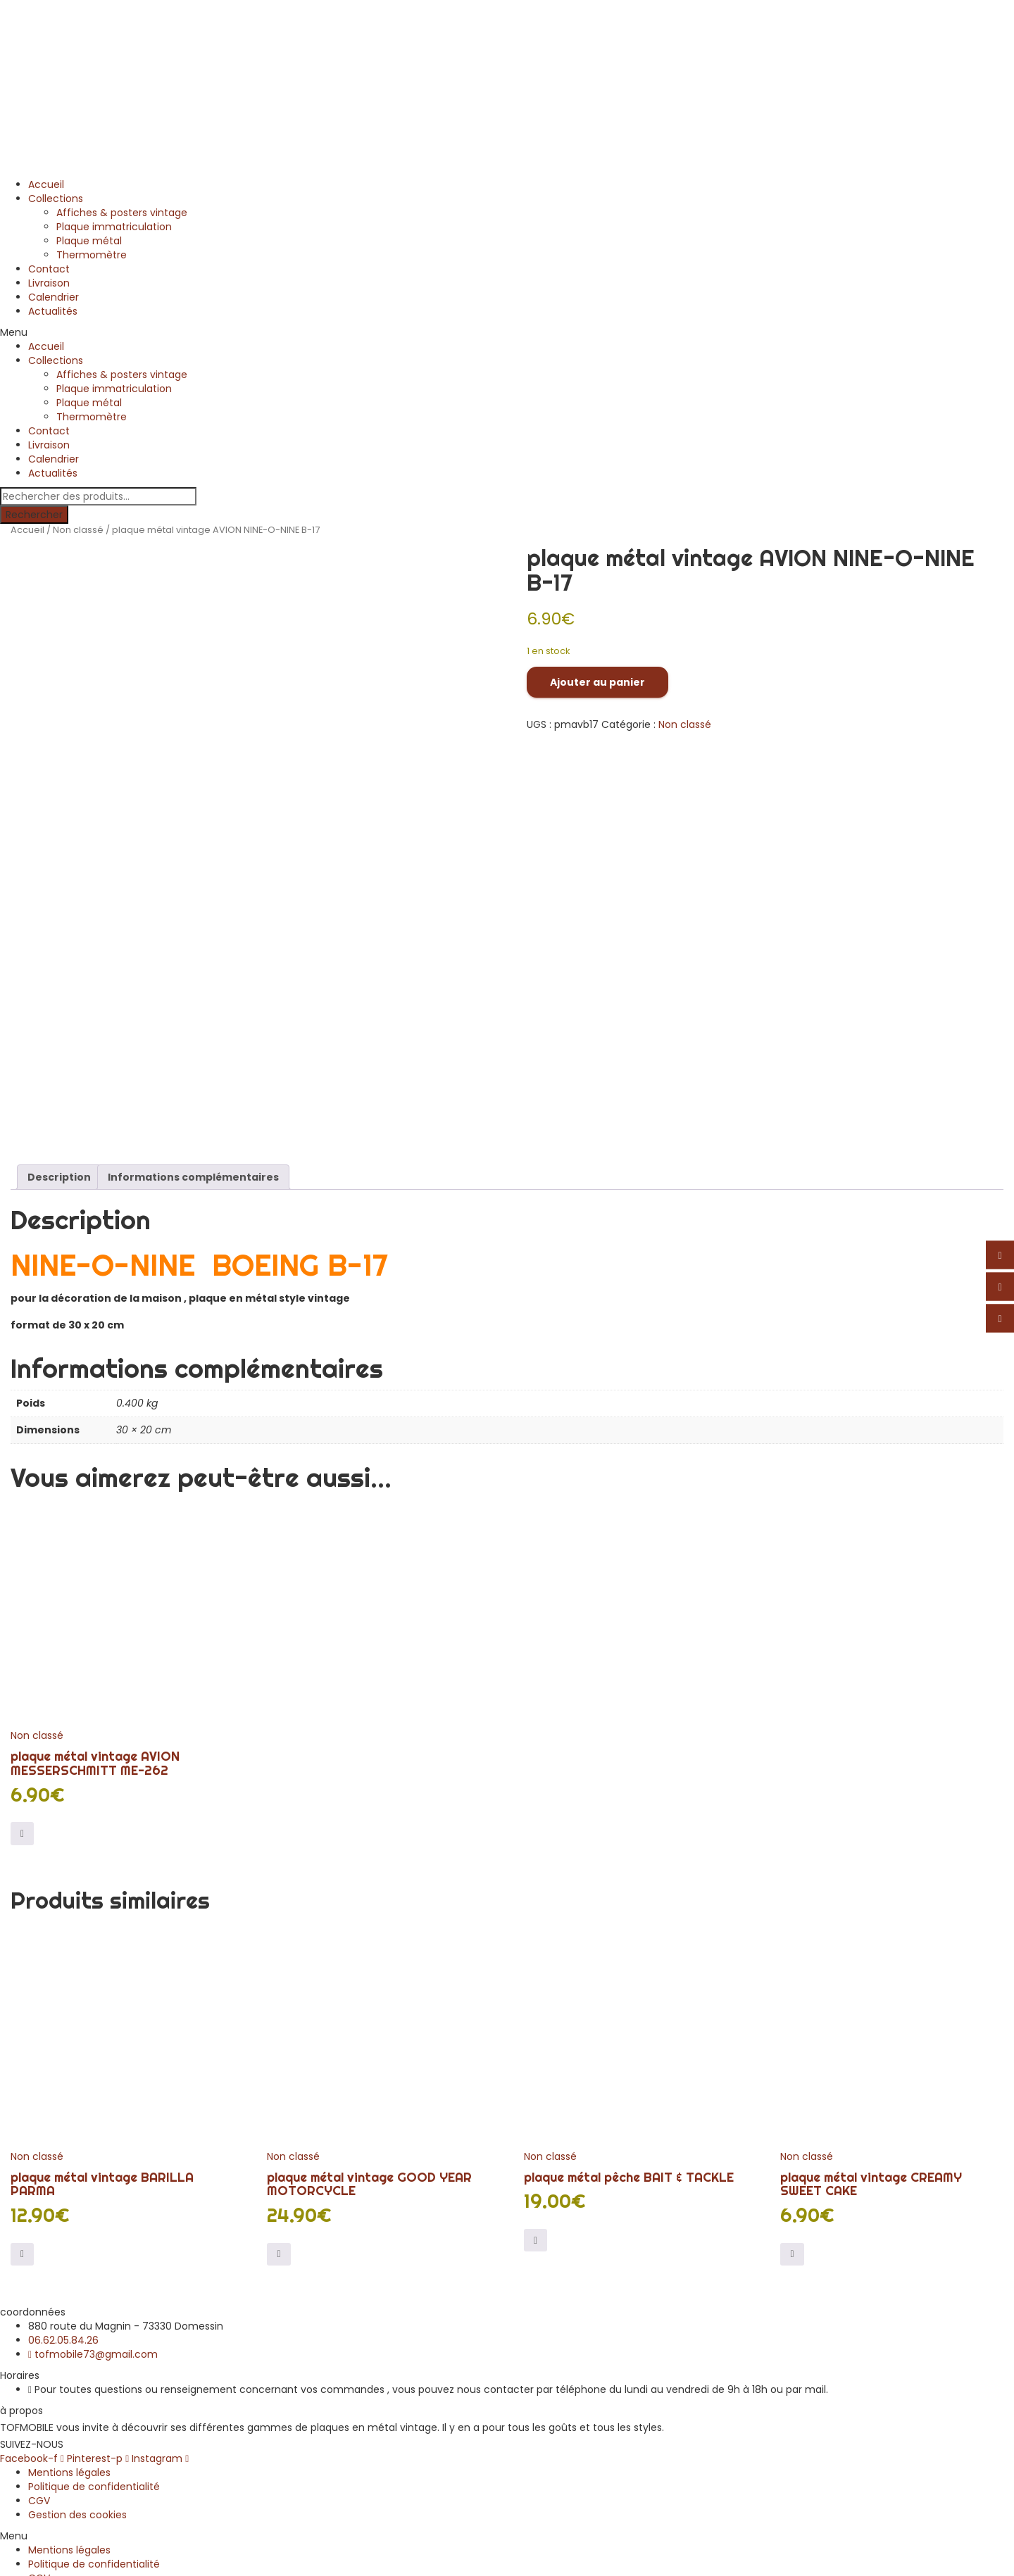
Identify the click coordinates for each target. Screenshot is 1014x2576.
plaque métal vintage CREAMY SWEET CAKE (871, 1995)
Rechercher (34, 515)
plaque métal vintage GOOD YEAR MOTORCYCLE (369, 1995)
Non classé (78, 529)
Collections (55, 198)
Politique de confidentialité (94, 2297)
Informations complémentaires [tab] (193, 988)
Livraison (49, 283)
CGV (39, 2311)
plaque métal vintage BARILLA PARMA (102, 1995)
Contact (49, 269)
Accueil (46, 184)
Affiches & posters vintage (121, 213)
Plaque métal (89, 241)
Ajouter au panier (597, 682)
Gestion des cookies (77, 2325)
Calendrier (53, 297)
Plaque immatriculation (114, 227)
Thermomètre (91, 255)
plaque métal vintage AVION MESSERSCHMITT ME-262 (95, 1574)
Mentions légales (69, 2283)
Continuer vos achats (83, 2560)
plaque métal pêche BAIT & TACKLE (629, 1988)
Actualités (52, 311)
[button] (507, 332)
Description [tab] (59, 988)
